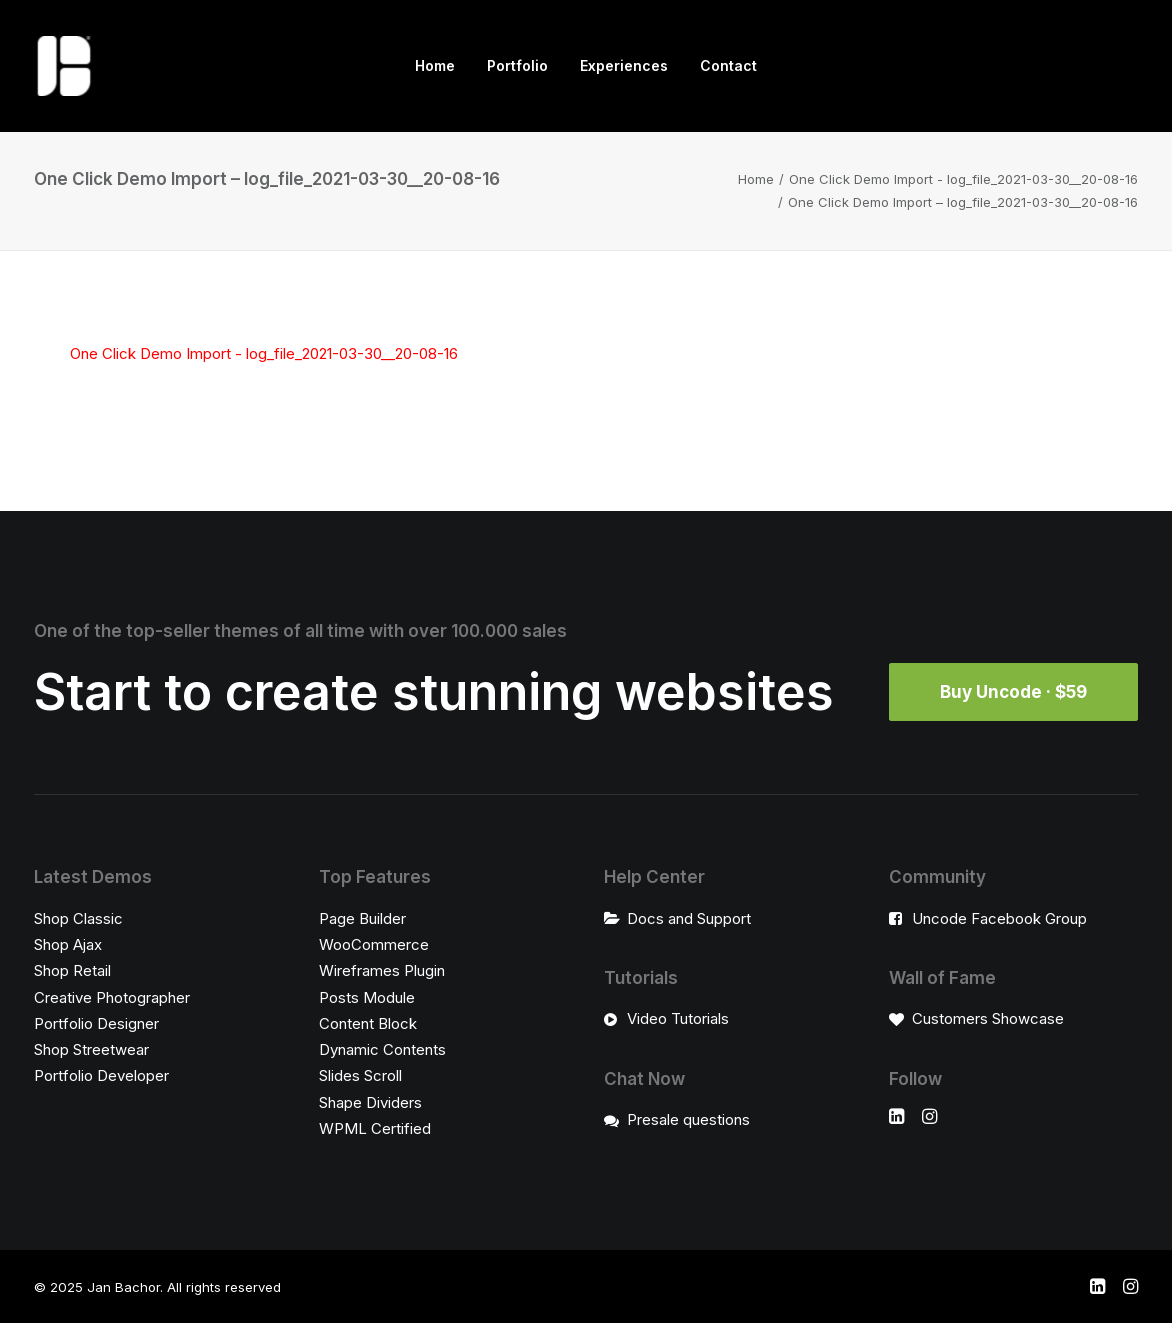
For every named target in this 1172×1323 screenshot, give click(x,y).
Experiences (624, 65)
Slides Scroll (360, 1075)
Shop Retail (72, 970)
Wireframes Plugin (382, 970)
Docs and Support (689, 918)
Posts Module (367, 997)
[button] (896, 1118)
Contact (728, 65)
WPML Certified (375, 1128)
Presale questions (688, 1119)
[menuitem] (435, 66)
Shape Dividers (370, 1102)
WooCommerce (374, 944)
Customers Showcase (988, 1018)
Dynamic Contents (382, 1049)
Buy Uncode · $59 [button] (1013, 692)
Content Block (368, 1023)
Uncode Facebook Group (999, 918)
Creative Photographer (112, 997)
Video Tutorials (678, 1018)
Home (435, 65)
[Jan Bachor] (64, 66)
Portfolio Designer (96, 1023)
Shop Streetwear (91, 1049)
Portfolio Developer (101, 1075)
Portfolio (517, 65)
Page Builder (362, 918)
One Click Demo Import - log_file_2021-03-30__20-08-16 (963, 179)
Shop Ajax (68, 944)
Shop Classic (78, 918)
